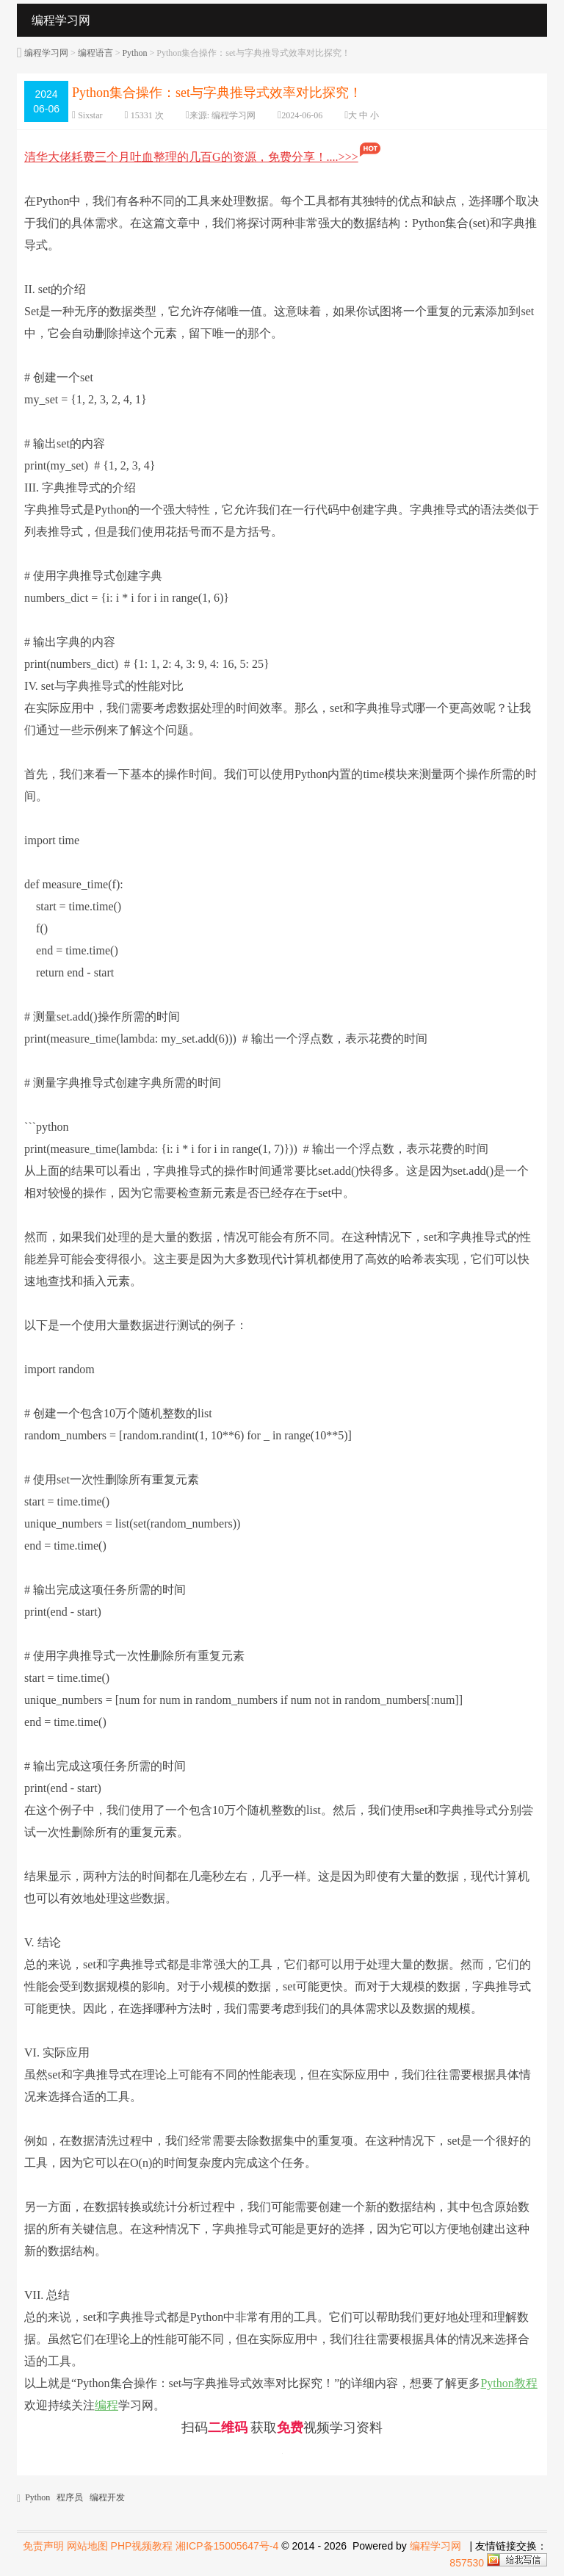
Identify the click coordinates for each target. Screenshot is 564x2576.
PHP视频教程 (142, 2546)
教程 (526, 2383)
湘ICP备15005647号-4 (227, 2546)
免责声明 (43, 2546)
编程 (106, 2405)
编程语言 (95, 53)
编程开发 (107, 2497)
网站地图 (87, 2546)
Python (134, 53)
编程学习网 (46, 53)
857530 (466, 2563)
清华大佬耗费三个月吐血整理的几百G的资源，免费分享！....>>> (203, 157)
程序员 (70, 2497)
